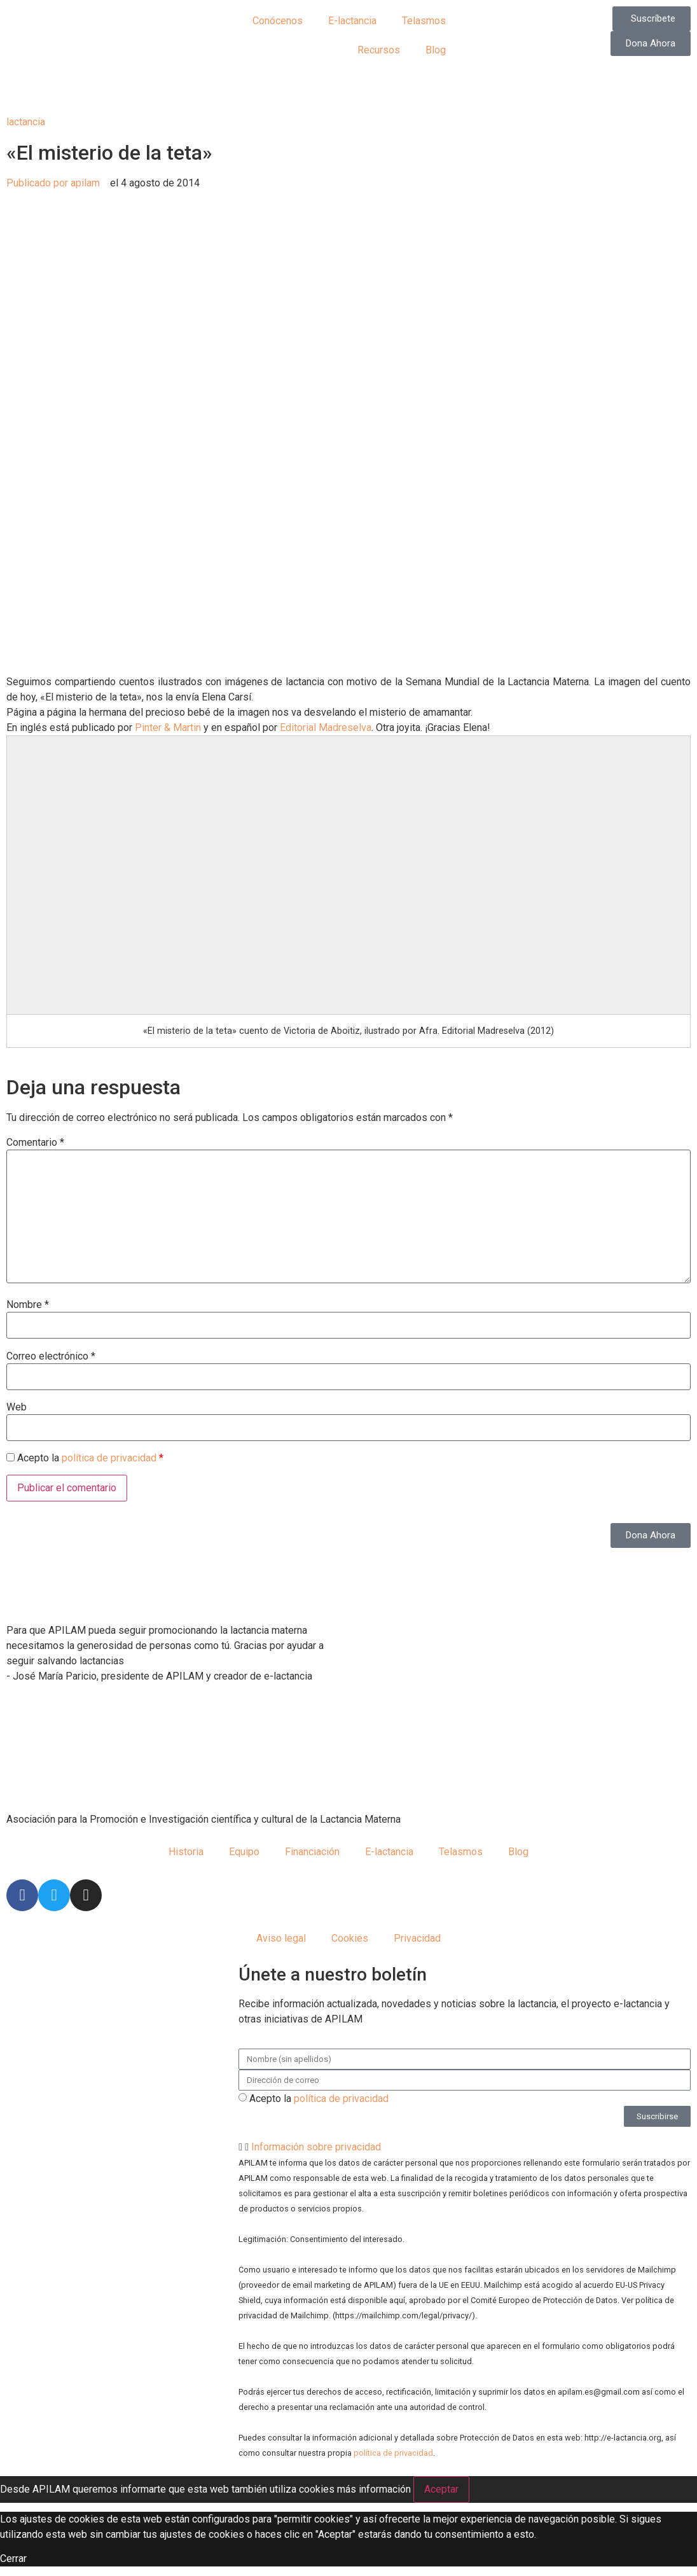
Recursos (378, 50)
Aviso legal (281, 1938)
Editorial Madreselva (325, 727)
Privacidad (417, 1938)
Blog (435, 50)
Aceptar (441, 2489)
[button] (464, 2147)
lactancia (25, 122)
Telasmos (424, 21)
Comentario (35, 1143)
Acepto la (319, 2098)
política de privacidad (109, 1458)
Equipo (244, 1852)
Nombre (27, 1305)
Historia (186, 1852)
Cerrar (13, 2558)
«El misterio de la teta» (109, 153)
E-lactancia (352, 21)
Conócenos (277, 21)
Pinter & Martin (168, 727)
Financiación (312, 1852)
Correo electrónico (50, 1356)
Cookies (349, 1938)
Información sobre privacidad (316, 2147)
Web (16, 1407)
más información (374, 2489)
